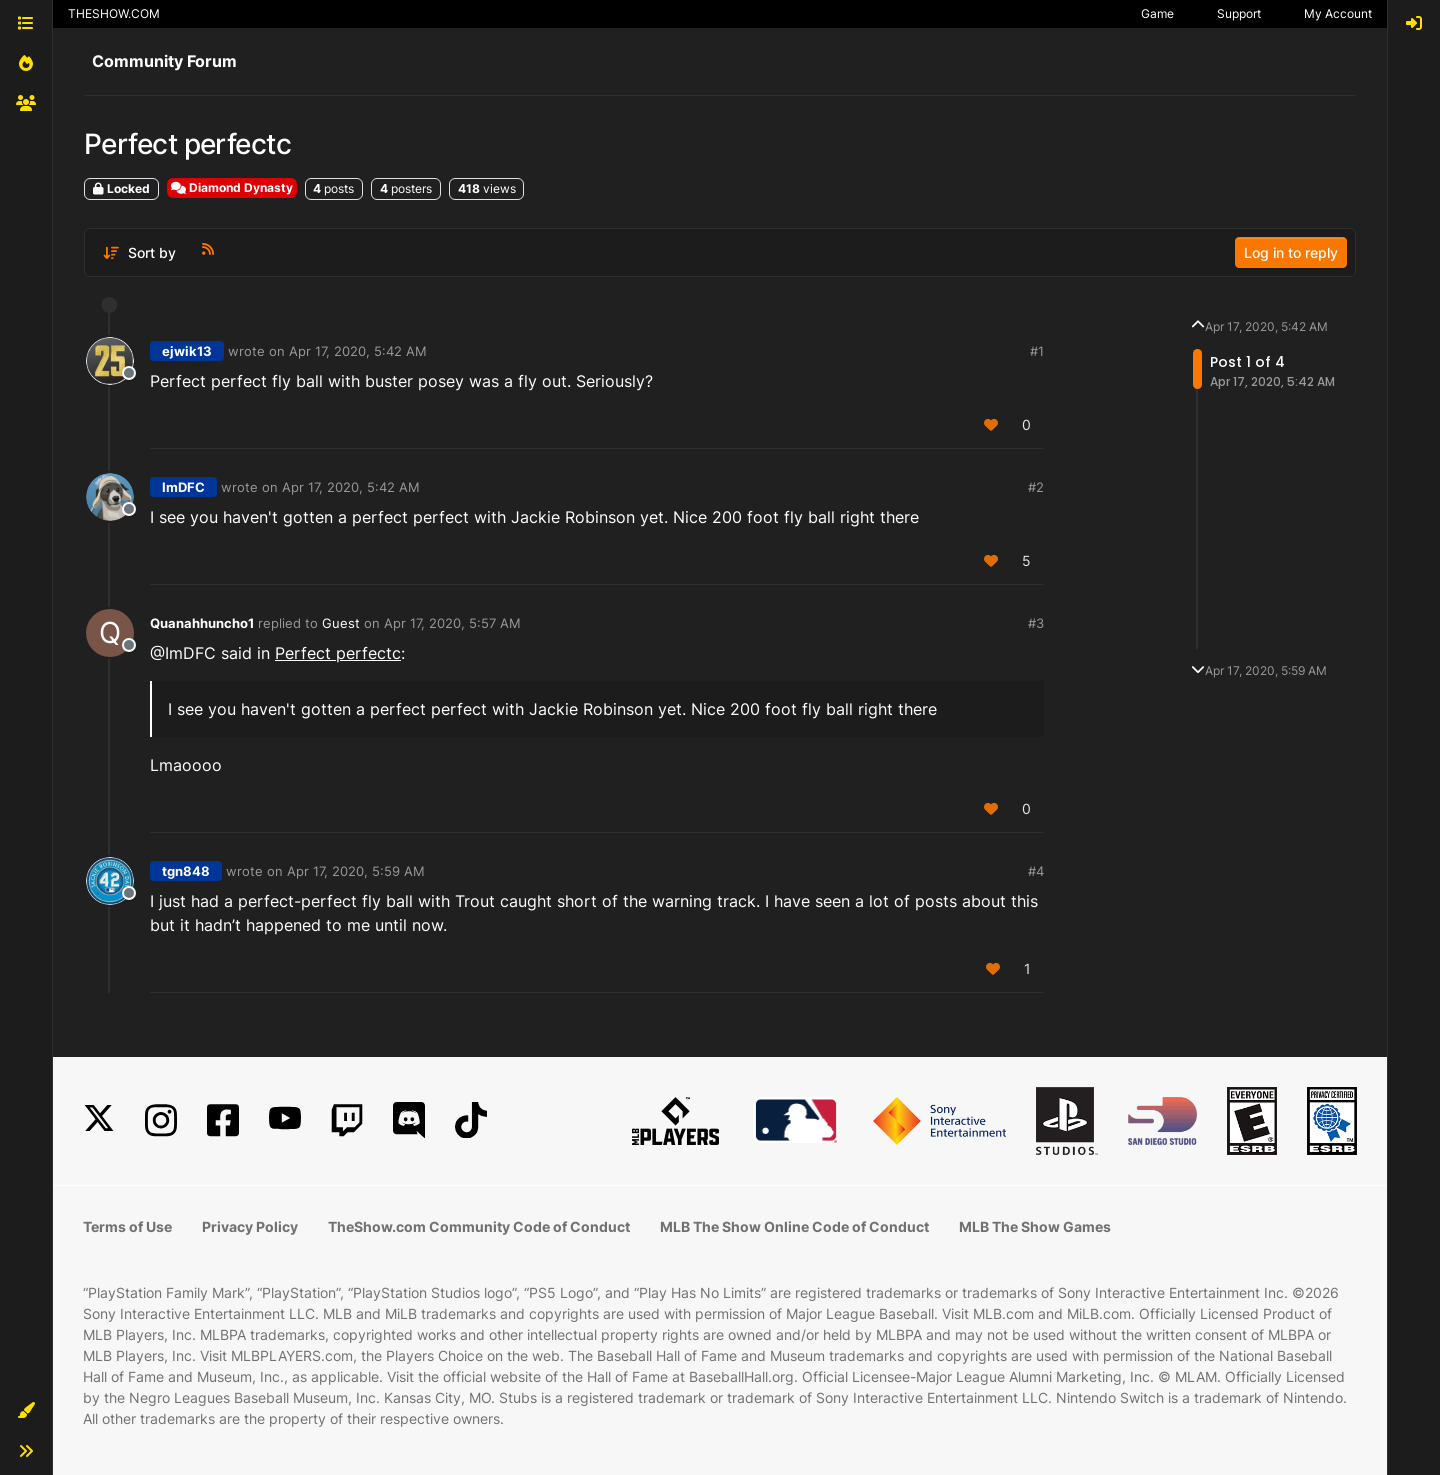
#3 (1036, 623)
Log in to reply (1291, 252)
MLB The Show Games (1035, 1226)
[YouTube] (285, 1120)
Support (1239, 13)
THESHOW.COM (114, 13)
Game (1157, 13)
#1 (1037, 351)
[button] (26, 1411)
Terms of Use (127, 1226)
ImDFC (183, 487)
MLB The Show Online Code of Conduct (794, 1226)
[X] (99, 1120)
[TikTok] (471, 1120)
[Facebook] (223, 1120)
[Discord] (409, 1120)
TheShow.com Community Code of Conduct (479, 1226)
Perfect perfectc (338, 653)
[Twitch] (347, 1120)
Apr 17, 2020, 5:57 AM (452, 623)
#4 (1036, 871)
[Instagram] (161, 1120)
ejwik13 (187, 351)
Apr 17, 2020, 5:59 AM (356, 871)
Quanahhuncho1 (202, 623)
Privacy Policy (250, 1226)
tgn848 (186, 871)
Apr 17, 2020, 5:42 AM (358, 351)
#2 (1036, 487)
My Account (1338, 13)
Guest (341, 623)
